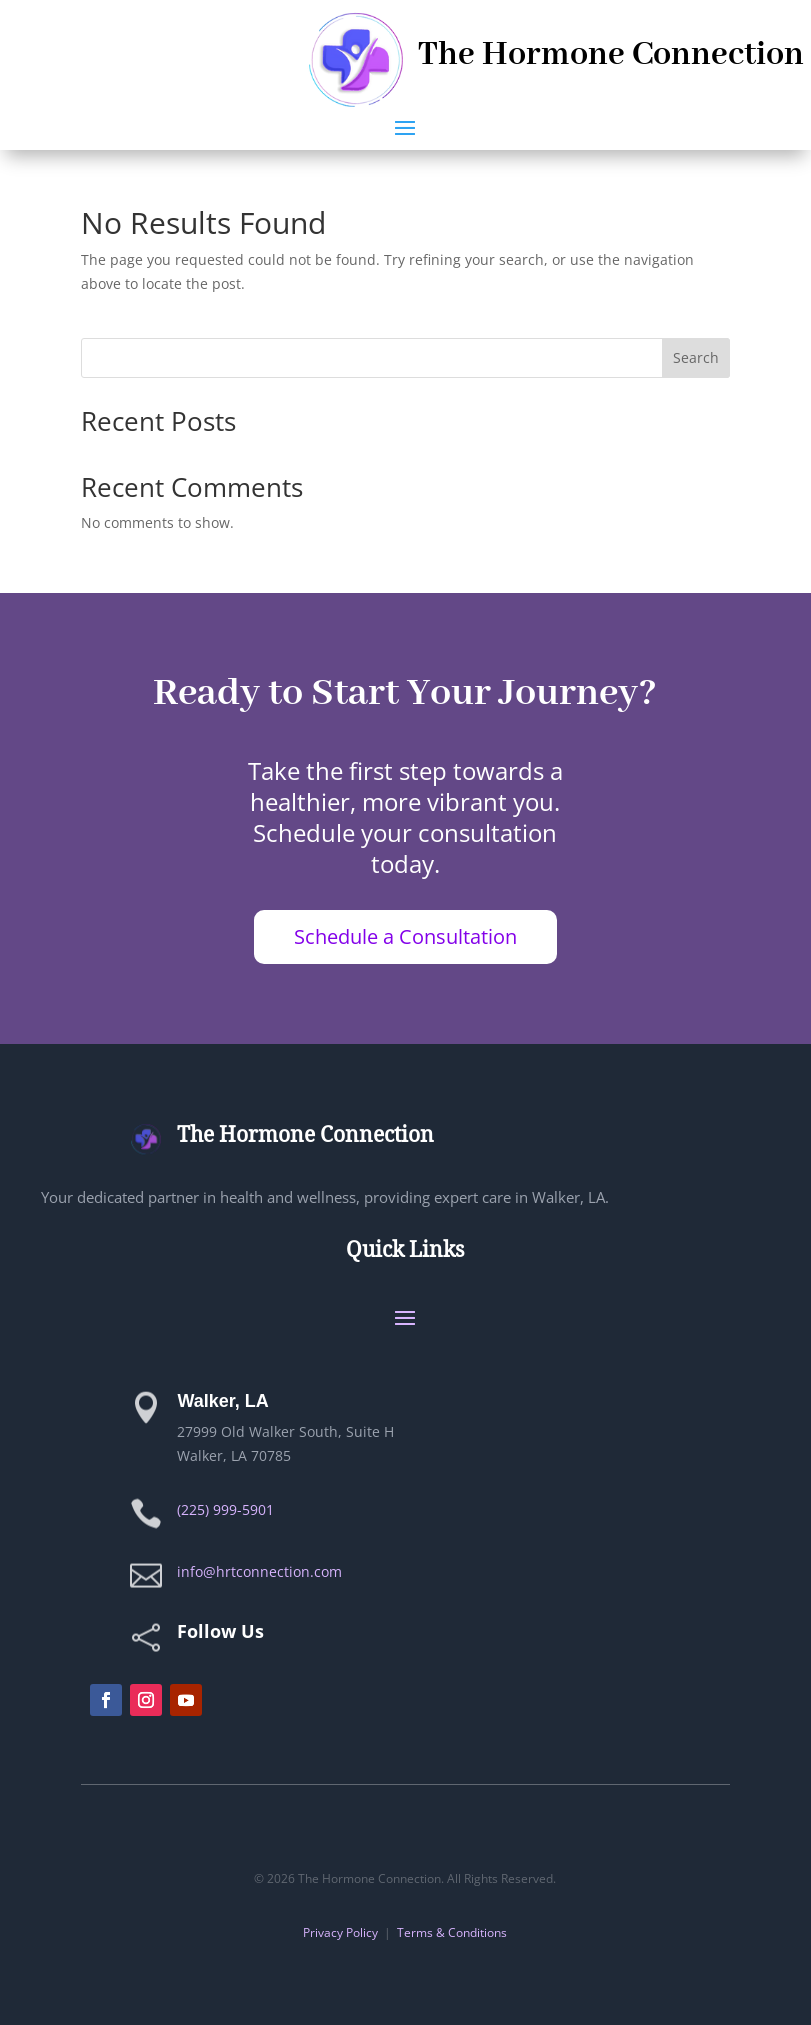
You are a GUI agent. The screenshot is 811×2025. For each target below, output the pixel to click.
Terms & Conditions (452, 1932)
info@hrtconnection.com (259, 1571)
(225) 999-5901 (225, 1509)
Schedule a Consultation (405, 936)
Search (696, 357)
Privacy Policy (340, 1932)
